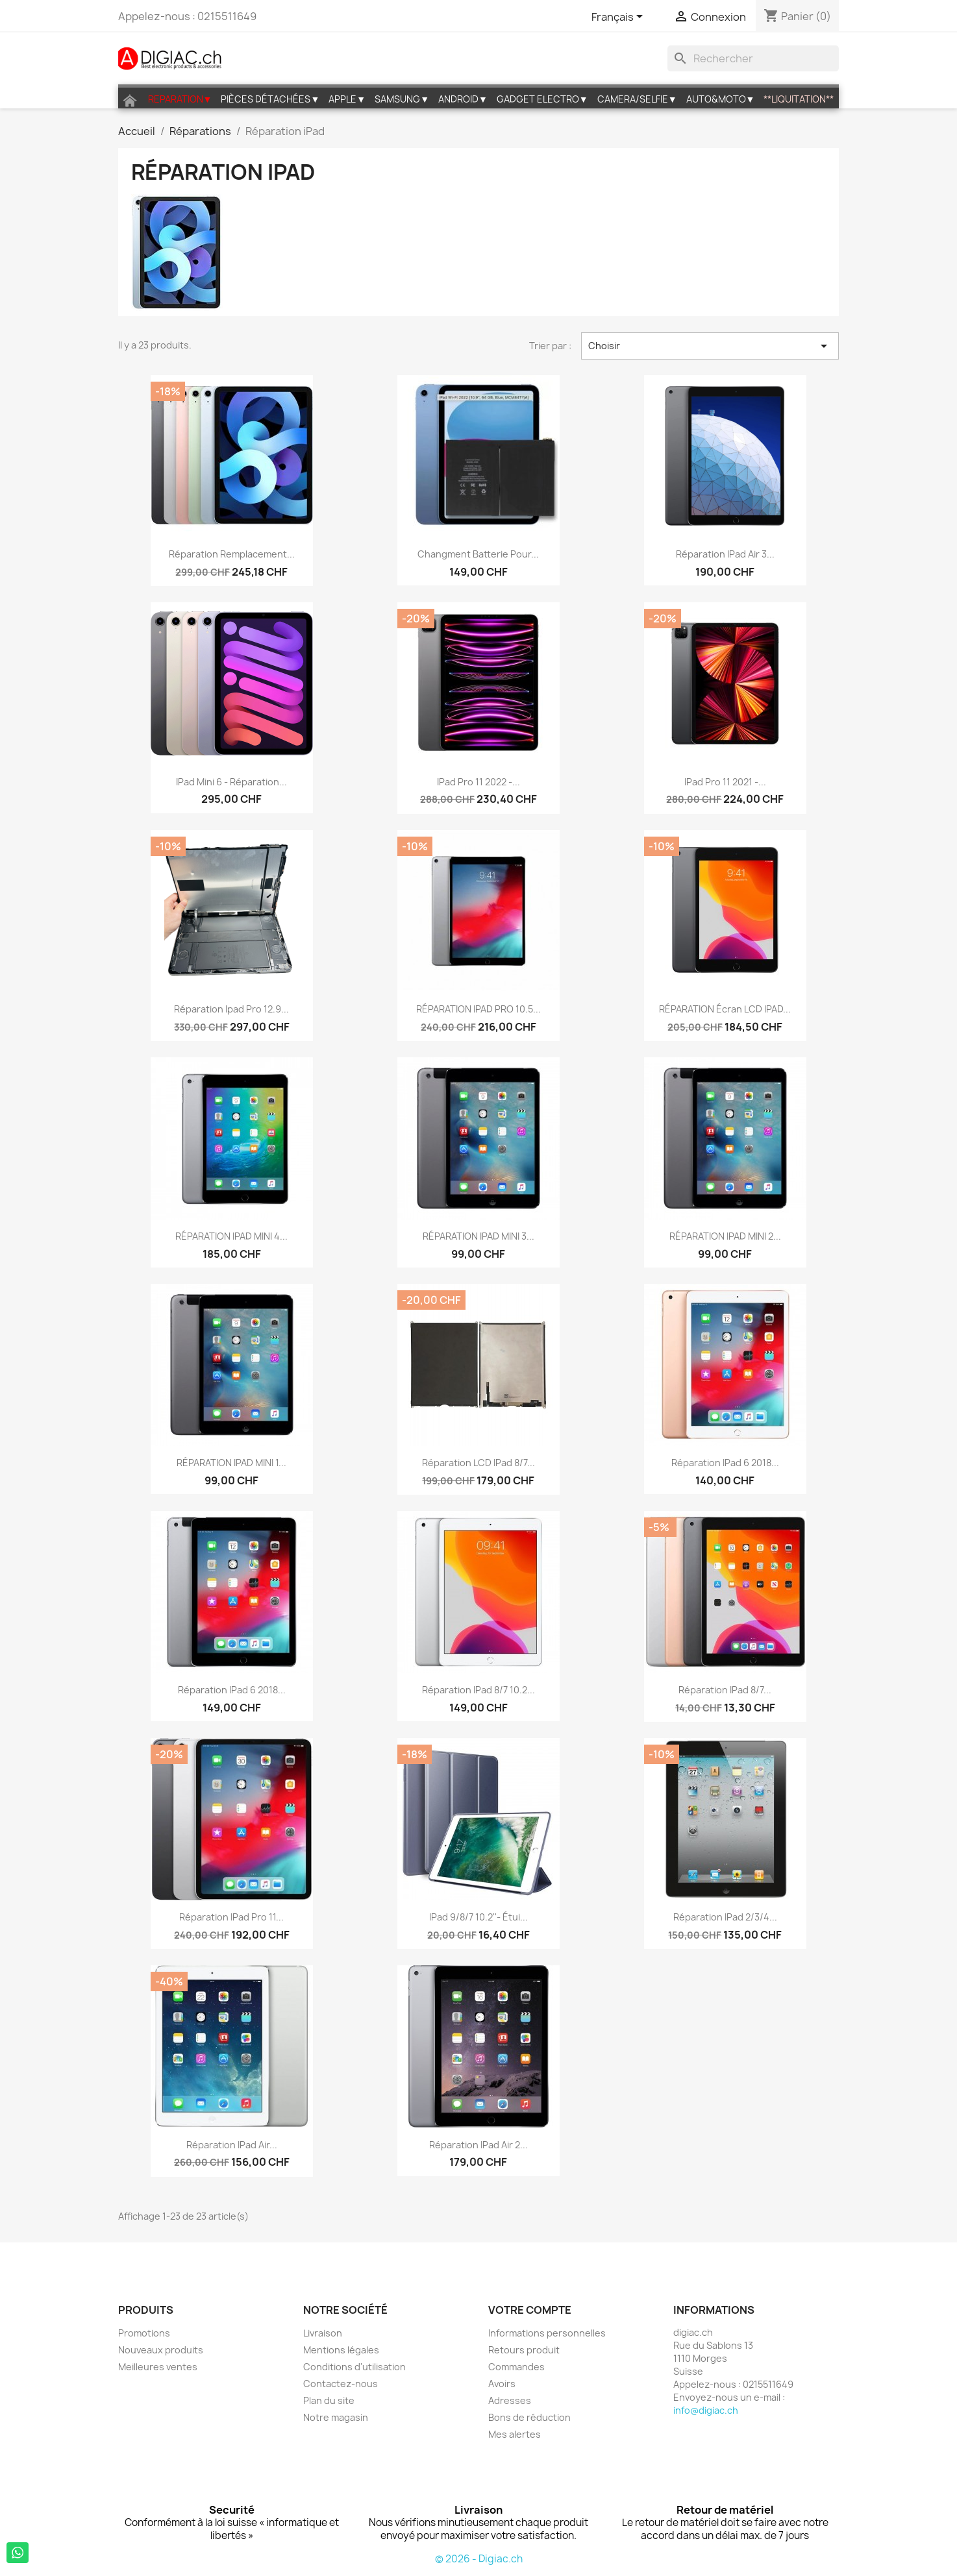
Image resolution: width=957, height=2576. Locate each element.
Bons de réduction (529, 2417)
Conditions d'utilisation (354, 2367)
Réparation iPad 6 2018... (725, 1462)
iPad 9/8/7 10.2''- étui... (478, 1917)
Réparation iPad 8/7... (724, 1690)
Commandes (516, 2367)
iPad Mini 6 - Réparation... (231, 782)
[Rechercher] (753, 58)
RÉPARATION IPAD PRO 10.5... (478, 1009)
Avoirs (502, 2383)
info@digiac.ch (705, 2410)
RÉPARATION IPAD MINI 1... (231, 1462)
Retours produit (524, 2350)
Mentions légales (341, 2350)
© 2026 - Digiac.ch (479, 2559)
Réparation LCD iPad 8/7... (478, 1462)
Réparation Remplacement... (232, 554)
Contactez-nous (340, 2383)
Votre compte (529, 2310)
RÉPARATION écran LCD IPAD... (725, 1009)
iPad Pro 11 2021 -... (725, 782)
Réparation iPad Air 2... (478, 2145)
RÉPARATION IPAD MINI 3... (478, 1236)
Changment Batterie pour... (478, 554)
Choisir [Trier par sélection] (710, 346)
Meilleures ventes (157, 2367)
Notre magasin (335, 2417)
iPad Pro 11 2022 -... (478, 782)
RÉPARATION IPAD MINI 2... (725, 1236)
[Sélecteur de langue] (619, 17)
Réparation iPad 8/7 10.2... (478, 1690)
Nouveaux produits (160, 2350)
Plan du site (328, 2400)
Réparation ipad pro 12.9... (231, 1009)
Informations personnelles (547, 2333)
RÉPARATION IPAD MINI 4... (231, 1236)
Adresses (509, 2400)
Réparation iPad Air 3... (725, 554)
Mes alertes (514, 2434)
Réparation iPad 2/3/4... (725, 1917)
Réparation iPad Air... (231, 2145)
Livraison (322, 2333)
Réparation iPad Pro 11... (231, 1917)
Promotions (144, 2333)
